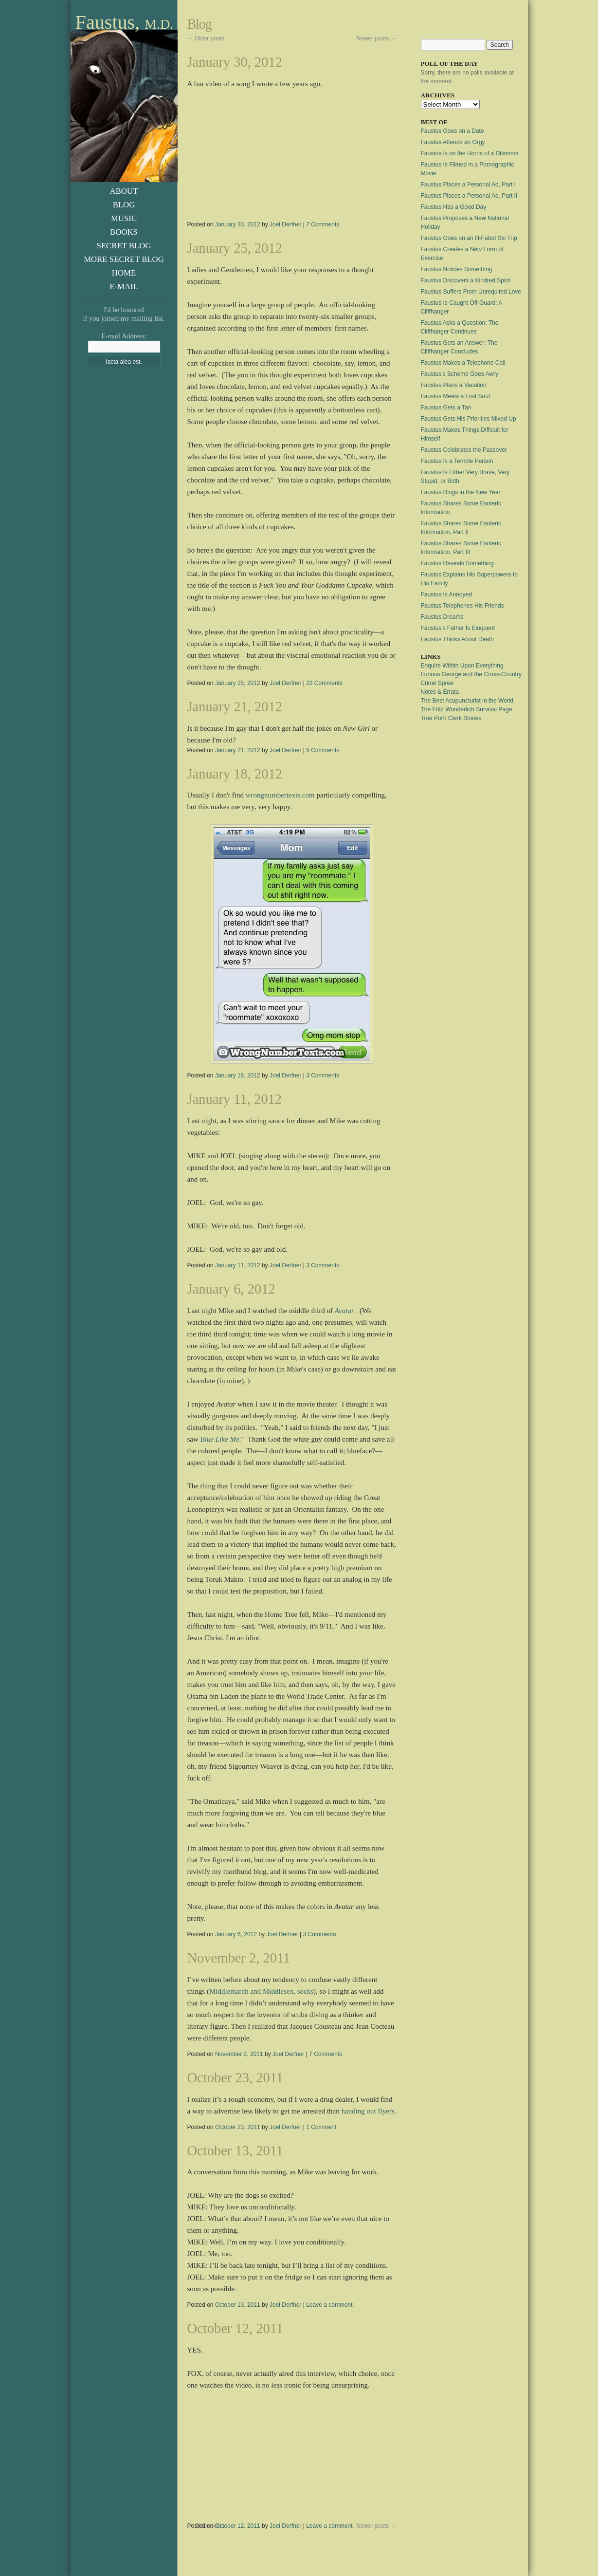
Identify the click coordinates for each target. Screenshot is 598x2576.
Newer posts (376, 38)
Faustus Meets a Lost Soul (455, 396)
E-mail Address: (123, 336)
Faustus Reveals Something (457, 563)
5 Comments (322, 750)
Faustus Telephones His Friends (462, 605)
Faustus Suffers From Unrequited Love (471, 291)
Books (124, 232)
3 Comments (322, 1075)
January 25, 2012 (235, 248)
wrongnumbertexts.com (280, 795)
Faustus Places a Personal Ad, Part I (468, 184)
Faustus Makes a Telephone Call (463, 362)
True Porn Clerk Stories (451, 718)
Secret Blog (123, 245)
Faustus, (124, 23)
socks (305, 1991)
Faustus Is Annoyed (446, 594)
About (124, 191)
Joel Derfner (285, 224)
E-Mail (123, 286)
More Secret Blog (124, 259)
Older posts (206, 38)
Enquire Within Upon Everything (462, 665)
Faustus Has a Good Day (454, 207)
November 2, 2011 (238, 1957)
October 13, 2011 (235, 2150)
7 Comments (322, 224)
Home (124, 273)
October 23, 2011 (235, 2077)
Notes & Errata (440, 691)
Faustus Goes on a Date (452, 131)
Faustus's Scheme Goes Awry (459, 374)
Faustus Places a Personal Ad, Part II (469, 195)
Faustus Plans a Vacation (454, 385)
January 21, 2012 (235, 706)
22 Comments (324, 683)
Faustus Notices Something (456, 269)
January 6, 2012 (231, 1289)
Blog (124, 204)
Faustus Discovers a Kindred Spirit (465, 280)
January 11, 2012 (234, 1099)
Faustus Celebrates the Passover (464, 449)
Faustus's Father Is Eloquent (458, 628)
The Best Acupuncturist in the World (467, 700)
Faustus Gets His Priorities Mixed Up (468, 418)
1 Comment (321, 2127)
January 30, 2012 (235, 62)
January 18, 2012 (235, 773)
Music (124, 218)
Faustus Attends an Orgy (453, 142)
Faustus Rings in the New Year (461, 492)
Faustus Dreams (442, 616)
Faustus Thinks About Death (457, 639)
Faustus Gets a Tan (446, 407)
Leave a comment (329, 2304)
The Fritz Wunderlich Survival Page (466, 709)
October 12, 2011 (235, 2328)
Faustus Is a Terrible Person (457, 461)
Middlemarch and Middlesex (251, 1991)
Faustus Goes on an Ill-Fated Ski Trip (469, 238)
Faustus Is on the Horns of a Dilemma (470, 153)
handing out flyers (367, 2111)
